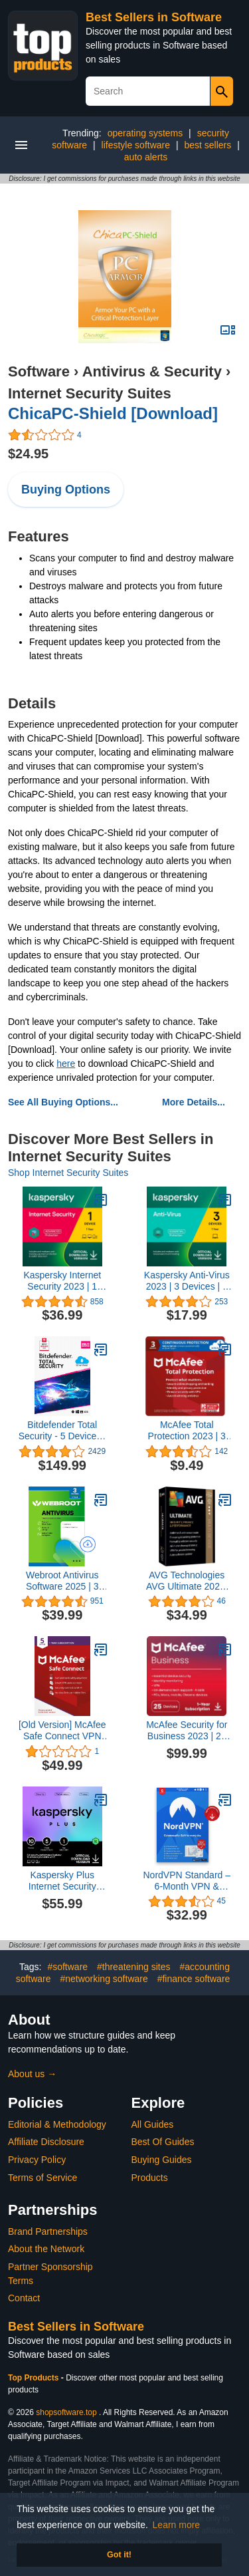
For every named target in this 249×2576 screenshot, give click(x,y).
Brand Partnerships (48, 2231)
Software (39, 371)
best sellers (207, 145)
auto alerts (145, 157)
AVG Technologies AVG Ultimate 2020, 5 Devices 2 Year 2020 (187, 1581)
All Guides (152, 2124)
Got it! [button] (119, 2554)
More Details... (193, 1102)
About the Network (46, 2248)
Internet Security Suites (89, 393)
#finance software (193, 1978)
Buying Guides (161, 2159)
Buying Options (65, 489)
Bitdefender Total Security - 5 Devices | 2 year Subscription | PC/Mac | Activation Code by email (62, 1430)
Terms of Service (42, 2177)
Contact (24, 2298)
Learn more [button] (177, 2524)
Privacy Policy (37, 2159)
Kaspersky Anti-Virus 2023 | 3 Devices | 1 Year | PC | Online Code (187, 1281)
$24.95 (28, 453)
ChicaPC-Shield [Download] (113, 413)
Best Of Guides (163, 2141)
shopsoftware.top (66, 2412)
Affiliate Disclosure (46, 2141)
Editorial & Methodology (57, 2124)
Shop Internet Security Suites (68, 1172)
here (65, 1063)
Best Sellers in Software (154, 17)
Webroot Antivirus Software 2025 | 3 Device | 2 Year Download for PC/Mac (62, 1581)
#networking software (103, 1978)
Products (149, 2177)
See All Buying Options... (63, 1102)
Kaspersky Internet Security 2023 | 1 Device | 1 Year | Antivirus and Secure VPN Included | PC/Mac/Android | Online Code (62, 1281)
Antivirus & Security (152, 371)
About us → (32, 2074)
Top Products (34, 2377)
